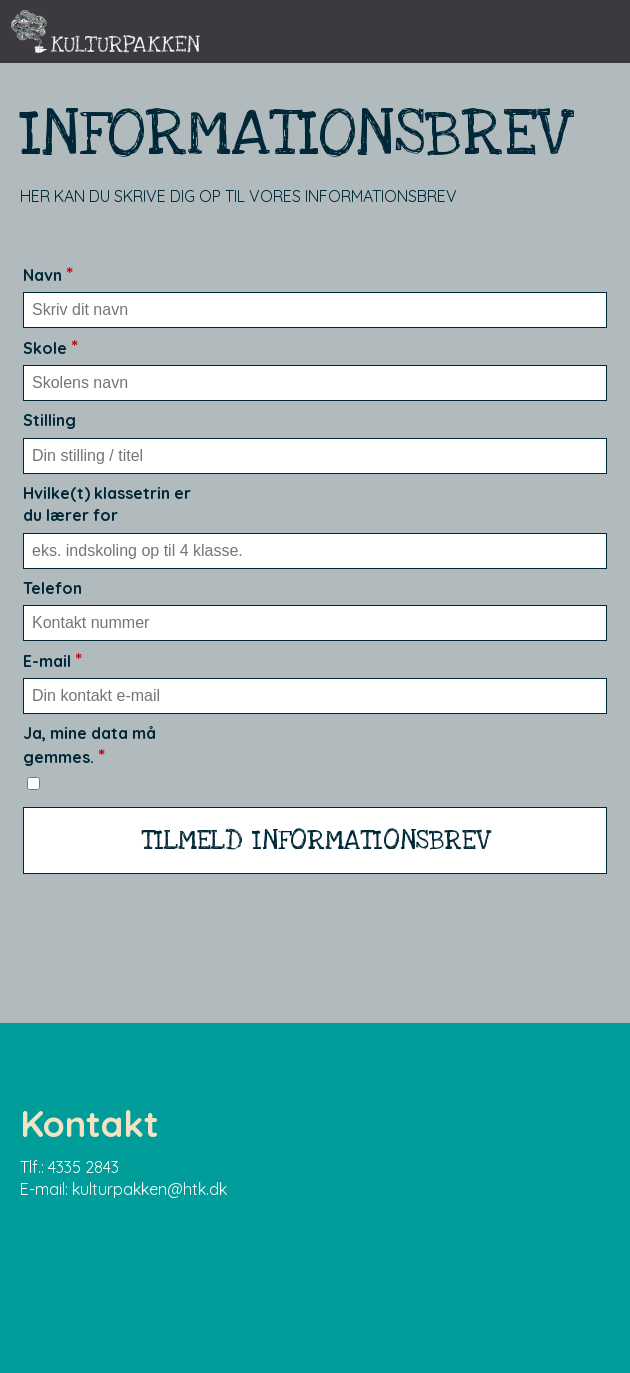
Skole (50, 348)
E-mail (52, 661)
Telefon (52, 588)
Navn (48, 275)
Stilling (49, 420)
